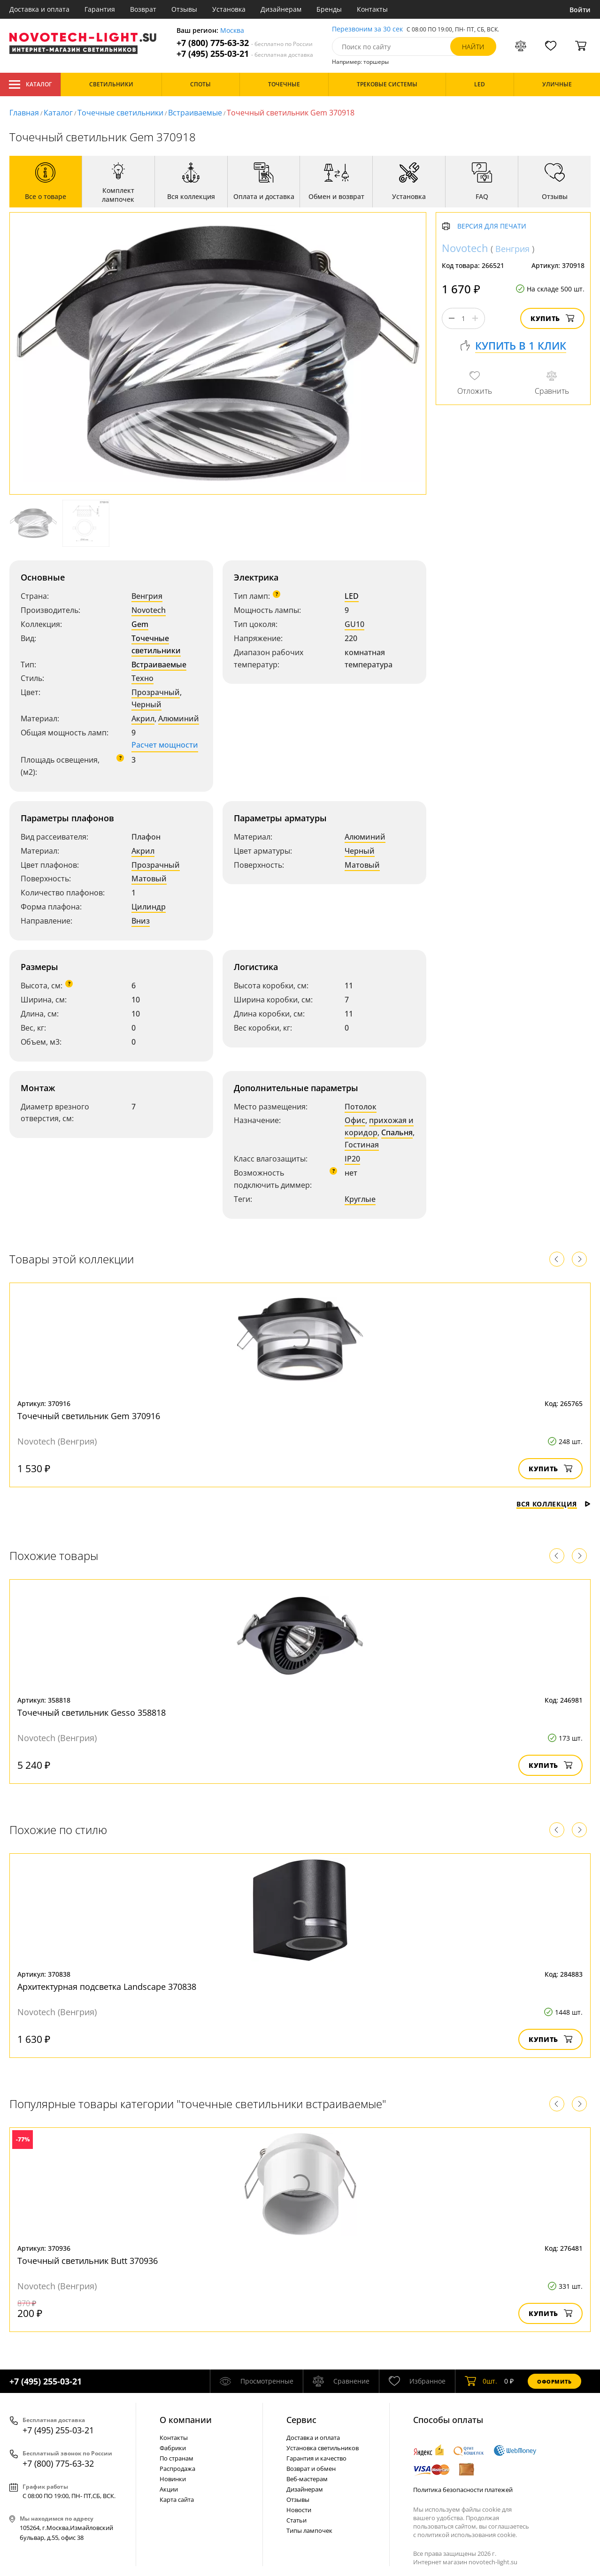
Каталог (30, 84)
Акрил (142, 718)
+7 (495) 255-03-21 (245, 53)
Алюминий (178, 718)
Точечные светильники (120, 112)
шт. (481, 2381)
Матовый (149, 878)
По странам (176, 2458)
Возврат (143, 9)
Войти (580, 9)
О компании (186, 2419)
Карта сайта (177, 2499)
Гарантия (100, 9)
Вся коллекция (553, 1503)
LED (352, 596)
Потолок (361, 1106)
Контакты (372, 9)
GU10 (354, 624)
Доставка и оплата (39, 9)
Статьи (296, 2520)
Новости (298, 2510)
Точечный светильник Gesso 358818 (91, 1712)
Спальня (397, 1132)
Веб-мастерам (307, 2479)
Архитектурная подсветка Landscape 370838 (106, 1986)
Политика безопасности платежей (463, 2489)
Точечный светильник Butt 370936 (87, 2260)
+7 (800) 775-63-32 (245, 43)
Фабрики (173, 2448)
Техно (142, 678)
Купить (552, 318)
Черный (146, 704)
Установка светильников (322, 2448)
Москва (232, 31)
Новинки (173, 2479)
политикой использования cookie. (467, 2534)
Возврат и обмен (311, 2468)
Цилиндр (148, 907)
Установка (229, 9)
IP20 (352, 1159)
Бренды (329, 9)
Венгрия (146, 596)
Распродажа (177, 2468)
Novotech (148, 610)
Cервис (301, 2419)
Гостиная (362, 1144)
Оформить (554, 2381)
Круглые (360, 1199)
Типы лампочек (309, 2530)
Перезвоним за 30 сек (367, 29)
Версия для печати (491, 226)
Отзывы (184, 9)
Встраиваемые (195, 112)
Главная (24, 112)
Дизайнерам (281, 9)
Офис (355, 1120)
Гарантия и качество (316, 2458)
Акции (169, 2489)
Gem (139, 624)
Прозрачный (155, 692)
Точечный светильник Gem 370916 (88, 1416)
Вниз (140, 921)
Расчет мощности (164, 745)
